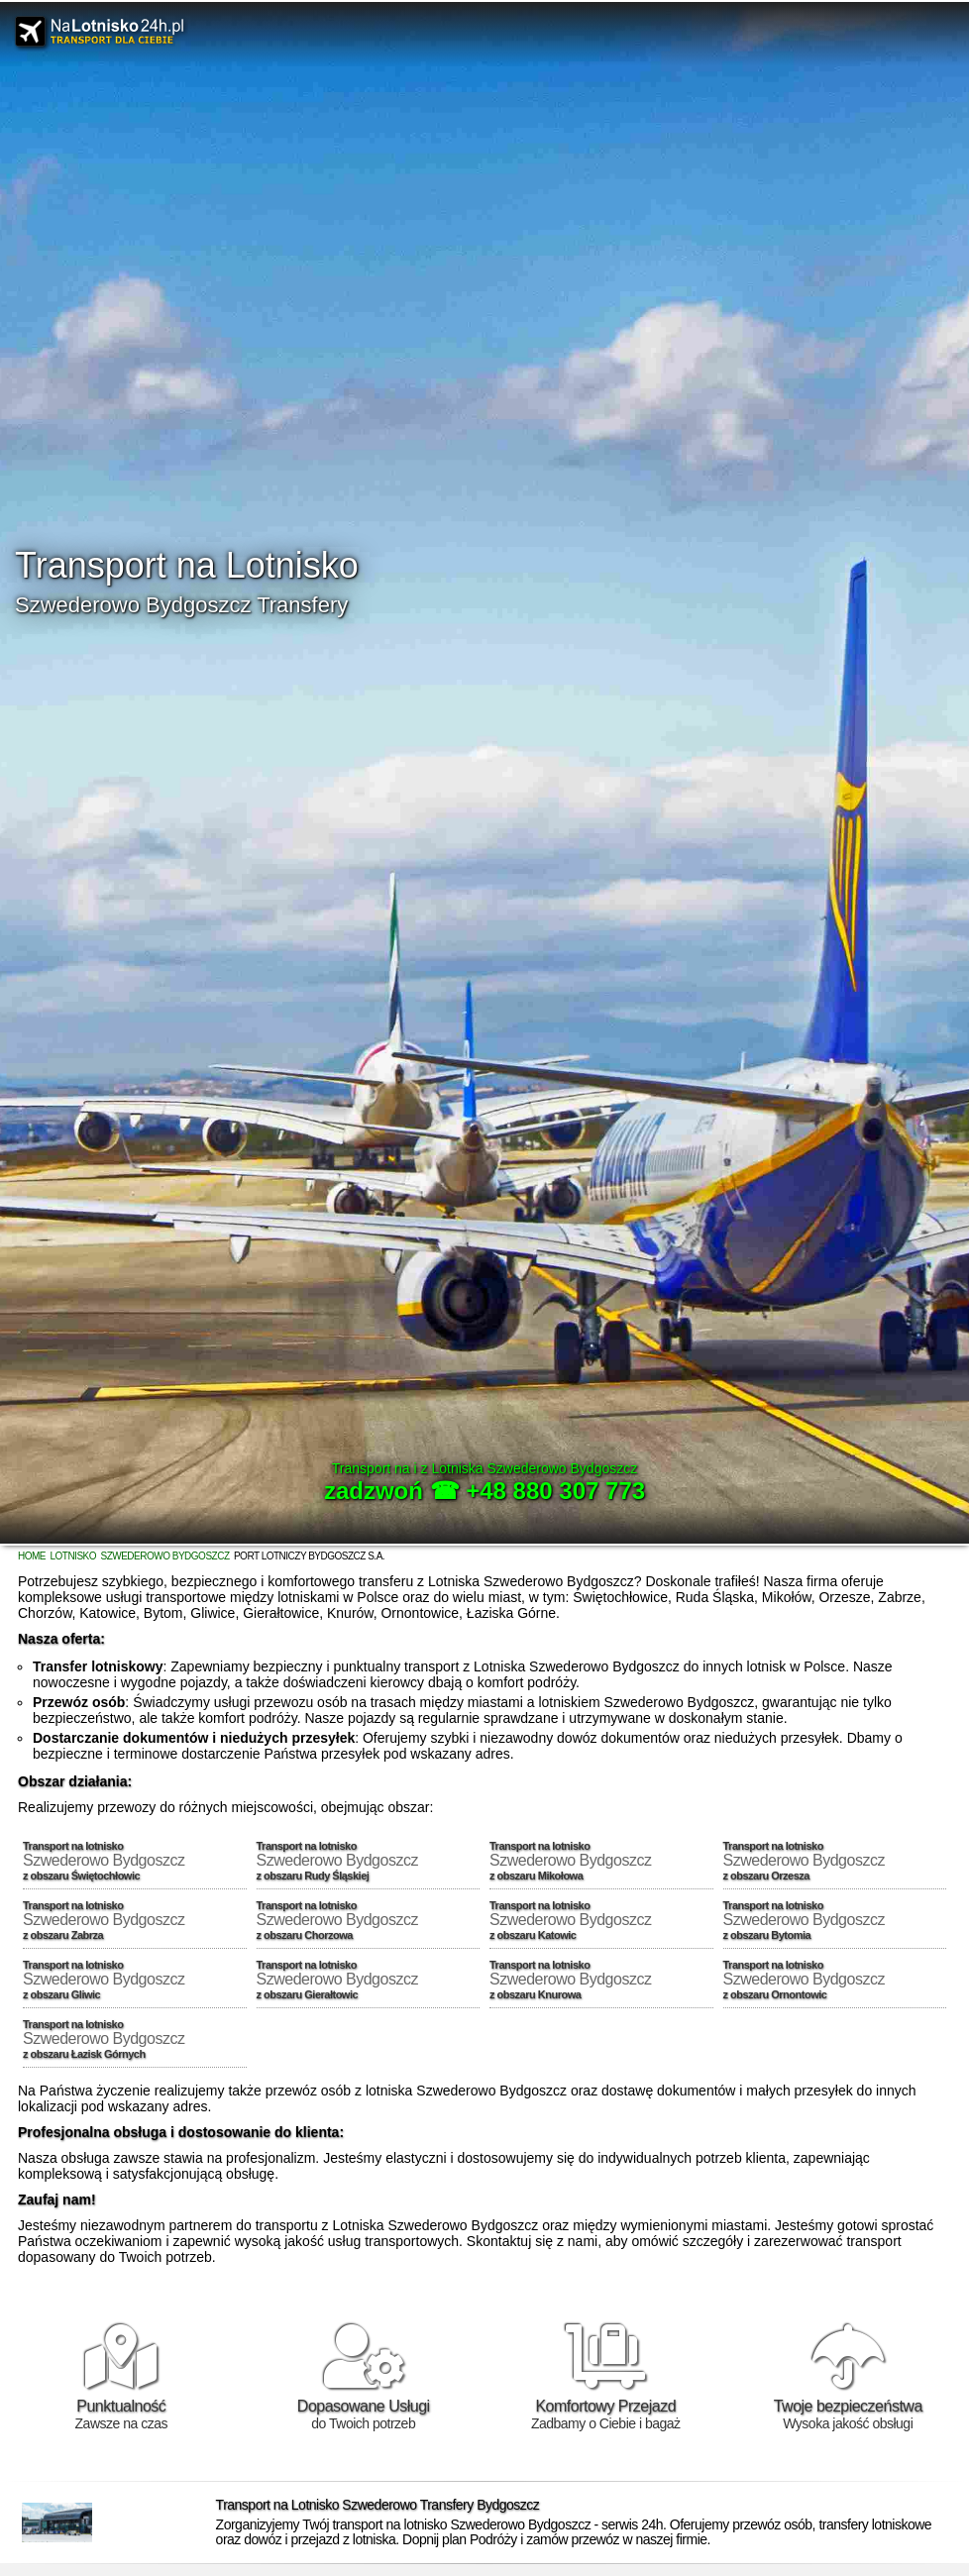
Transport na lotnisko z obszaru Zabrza (135, 1920)
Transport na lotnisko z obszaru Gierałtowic (369, 1979)
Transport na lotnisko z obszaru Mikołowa (601, 1860)
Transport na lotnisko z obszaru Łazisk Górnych (135, 2039)
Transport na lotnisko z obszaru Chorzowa (369, 1920)
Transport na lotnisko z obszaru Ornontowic (835, 1979)
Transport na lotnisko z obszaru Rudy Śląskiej (369, 1860)
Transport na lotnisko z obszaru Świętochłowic (135, 1860)
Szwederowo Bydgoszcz (164, 1556)
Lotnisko (73, 1556)
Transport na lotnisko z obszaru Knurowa (601, 1979)
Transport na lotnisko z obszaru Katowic (601, 1920)
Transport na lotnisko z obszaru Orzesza (835, 1860)
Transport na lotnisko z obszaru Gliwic (135, 1979)
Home (32, 1556)
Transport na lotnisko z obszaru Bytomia (835, 1920)
